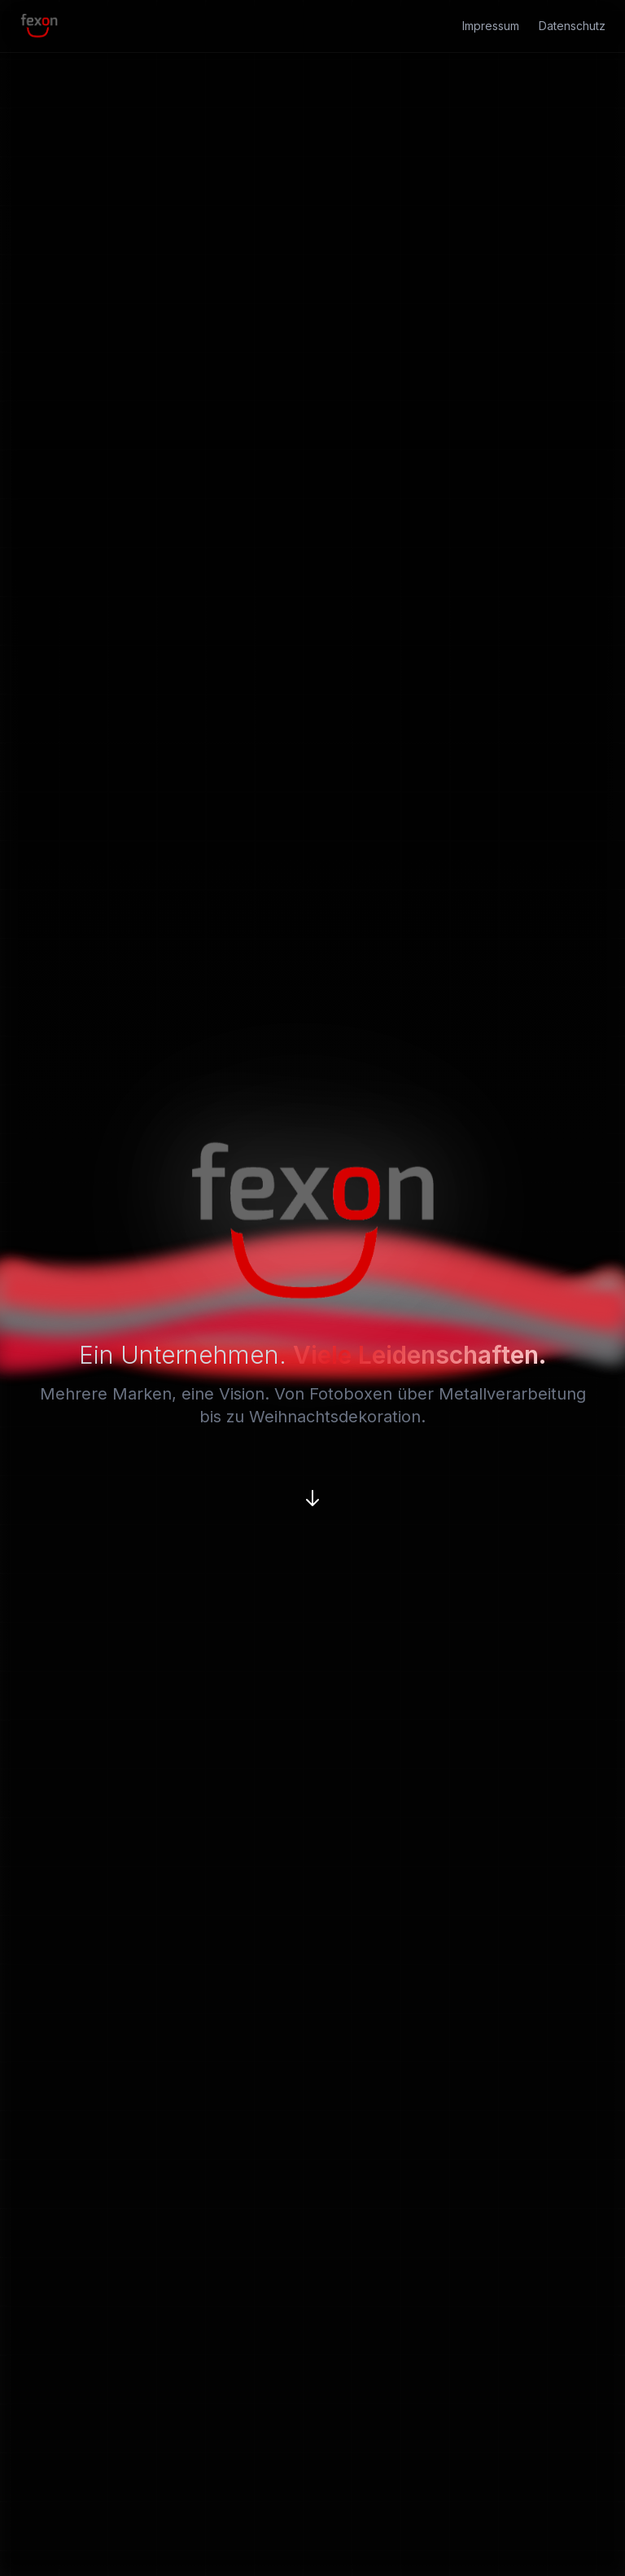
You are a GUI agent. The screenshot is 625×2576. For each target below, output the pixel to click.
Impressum (490, 26)
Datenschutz (572, 26)
